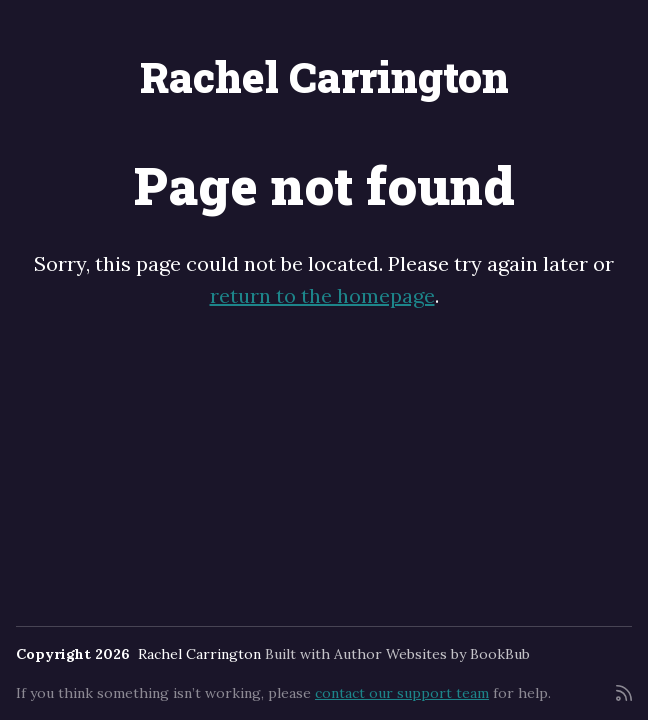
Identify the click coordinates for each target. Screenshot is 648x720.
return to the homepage (322, 295)
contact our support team (402, 693)
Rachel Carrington (324, 76)
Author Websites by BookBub (432, 654)
